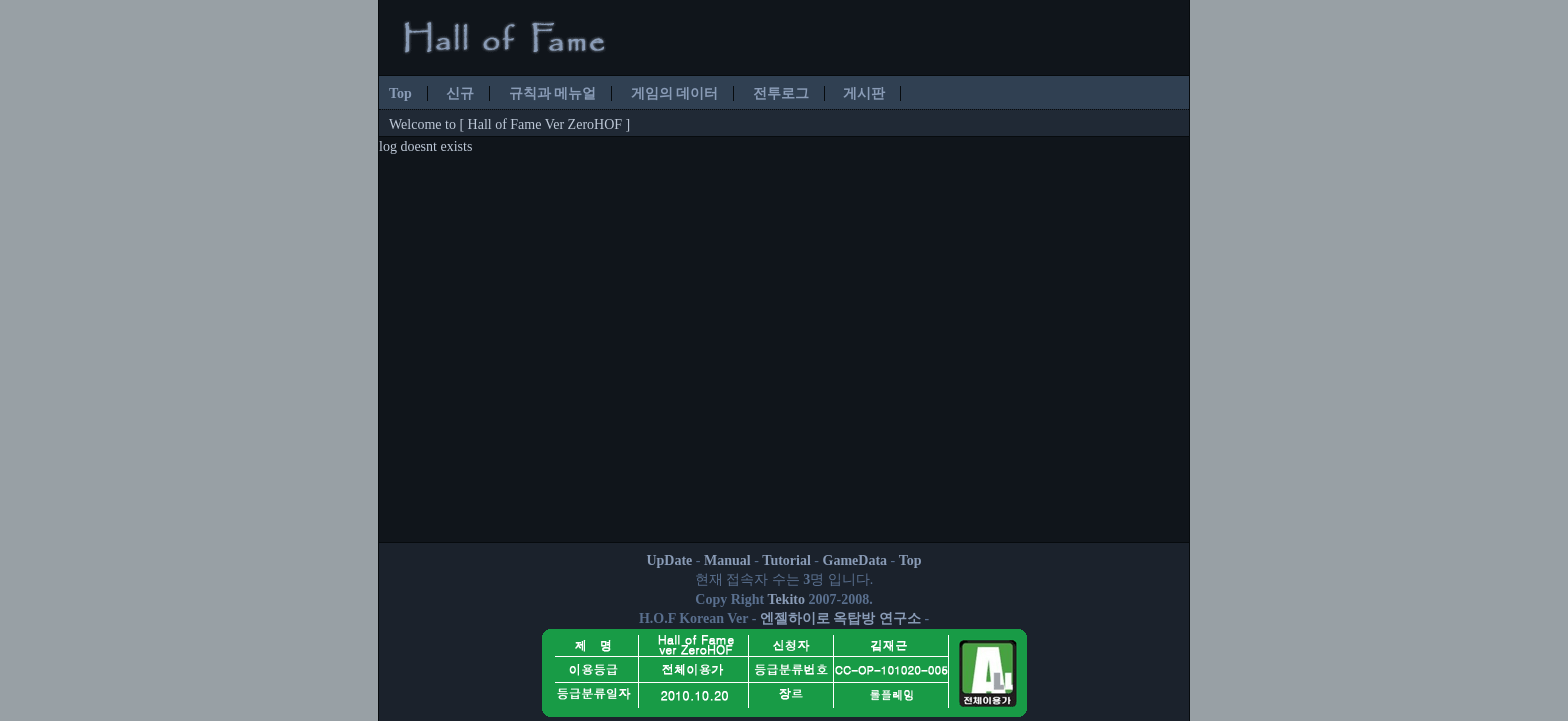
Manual (727, 560)
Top (400, 93)
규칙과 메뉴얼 (553, 93)
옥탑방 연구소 (877, 618)
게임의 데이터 (675, 93)
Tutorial (786, 560)
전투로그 (781, 93)
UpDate (669, 560)
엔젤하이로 (795, 618)
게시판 (864, 93)
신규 (460, 93)
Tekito (786, 599)
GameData (855, 560)
